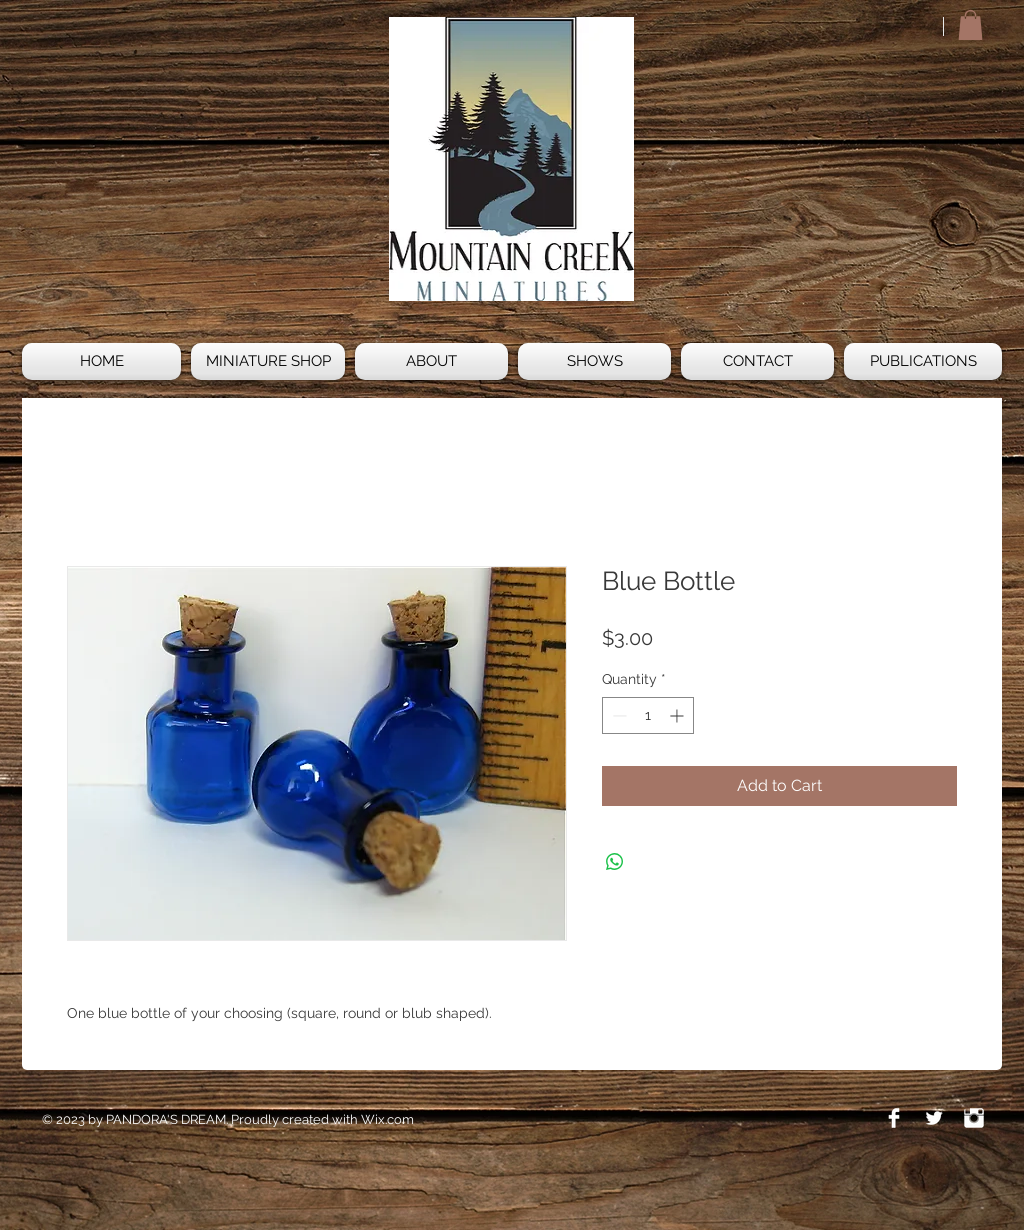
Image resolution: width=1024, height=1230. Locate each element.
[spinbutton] (648, 715)
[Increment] (678, 715)
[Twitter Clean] (934, 1118)
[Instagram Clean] (974, 1118)
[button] (970, 25)
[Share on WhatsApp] (615, 862)
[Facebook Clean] (894, 1118)
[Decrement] (617, 715)
